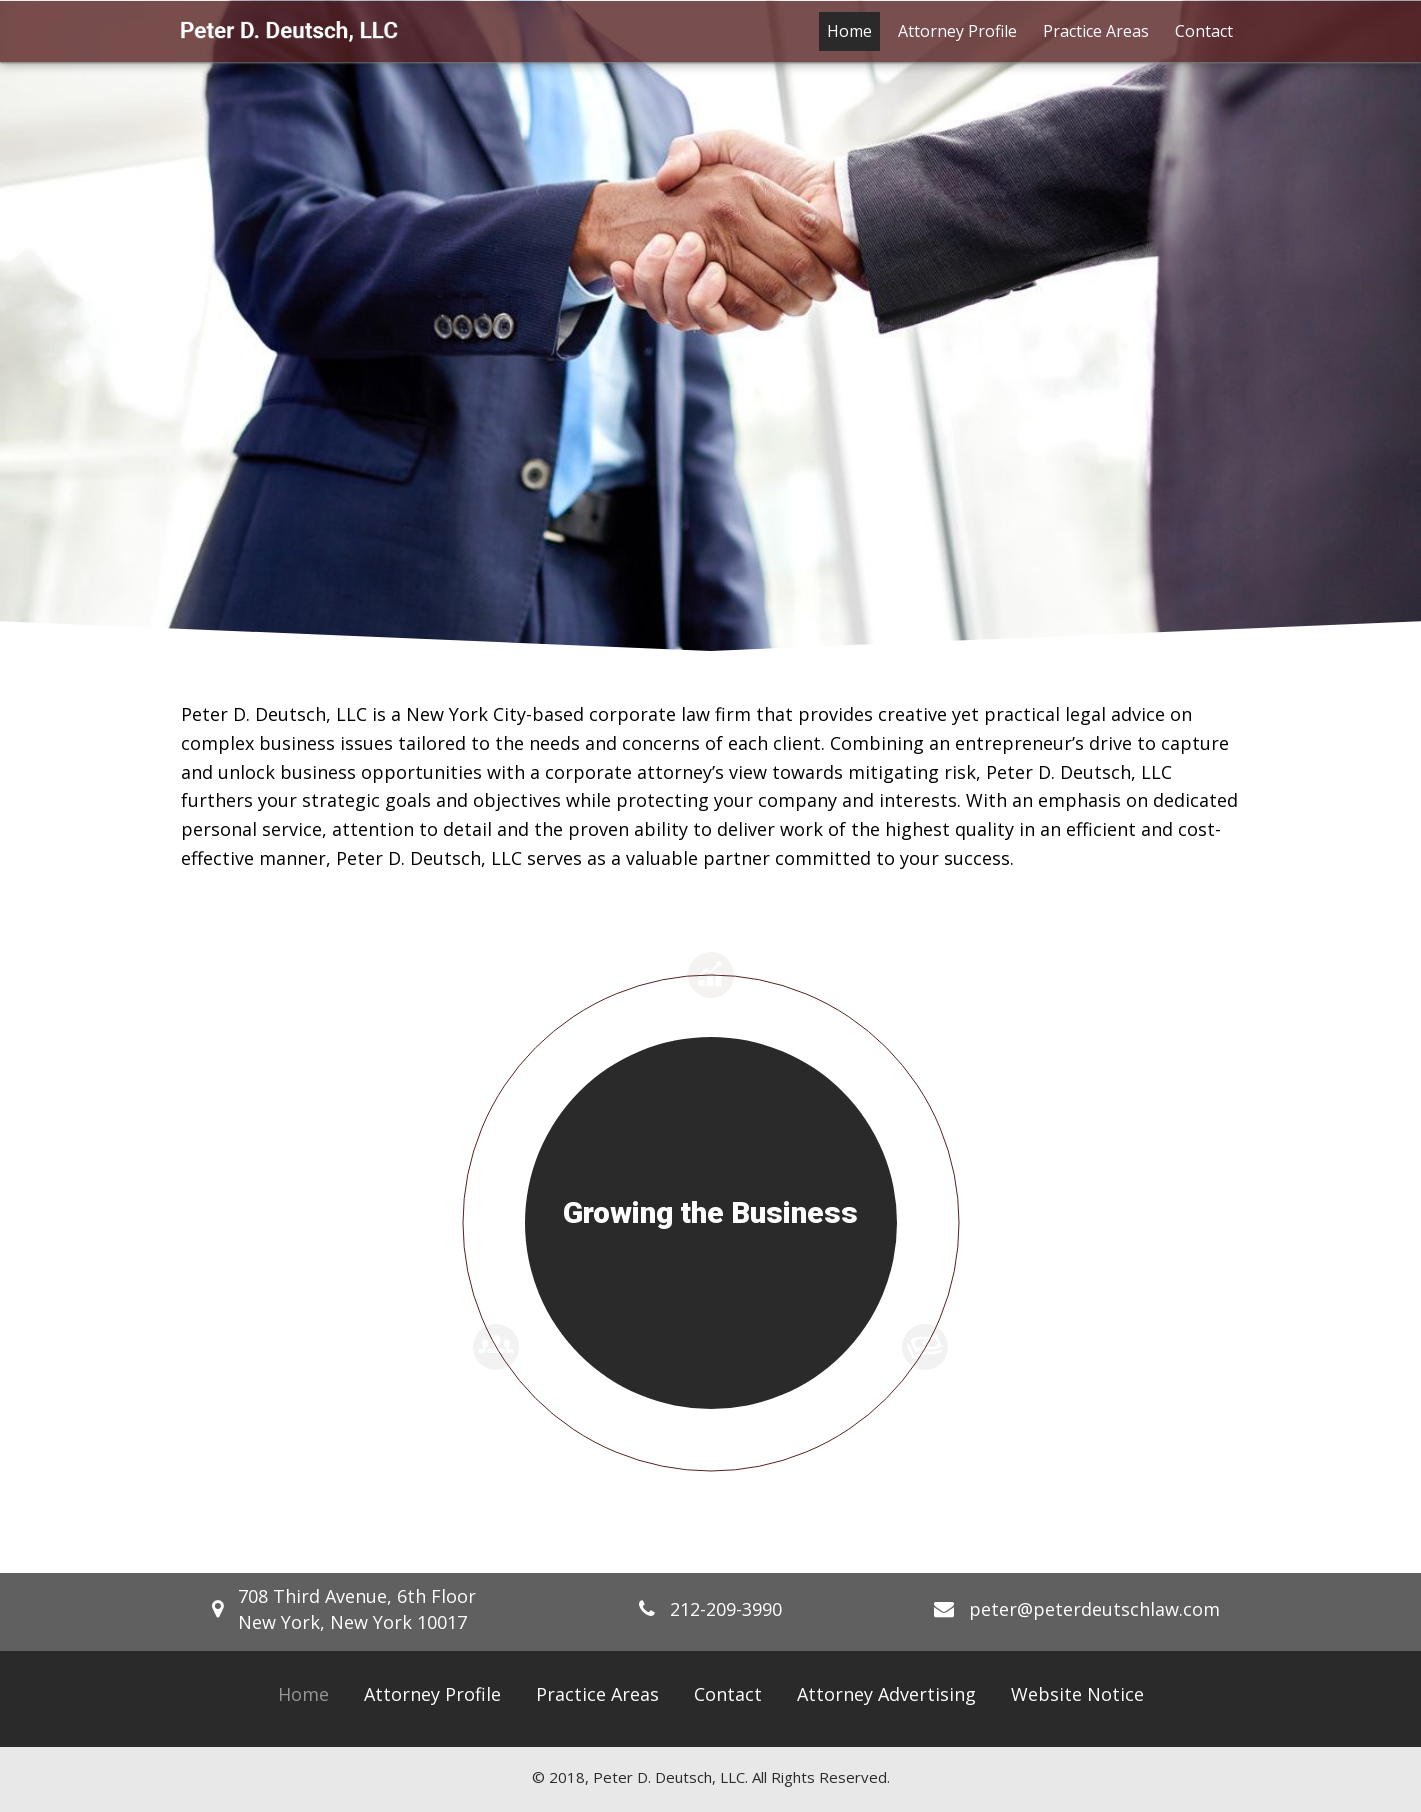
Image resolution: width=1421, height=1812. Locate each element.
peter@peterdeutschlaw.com (1094, 1609)
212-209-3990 (726, 1609)
